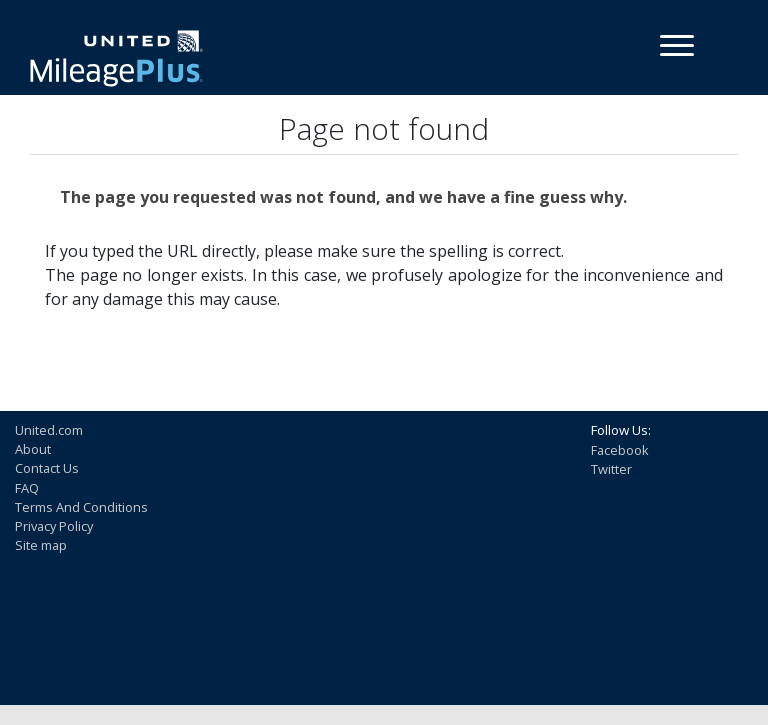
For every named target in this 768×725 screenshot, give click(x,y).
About (33, 449)
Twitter (611, 469)
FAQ (27, 488)
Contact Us (47, 468)
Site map (41, 545)
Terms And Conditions (81, 507)
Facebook (620, 450)
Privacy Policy (54, 526)
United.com (49, 430)
